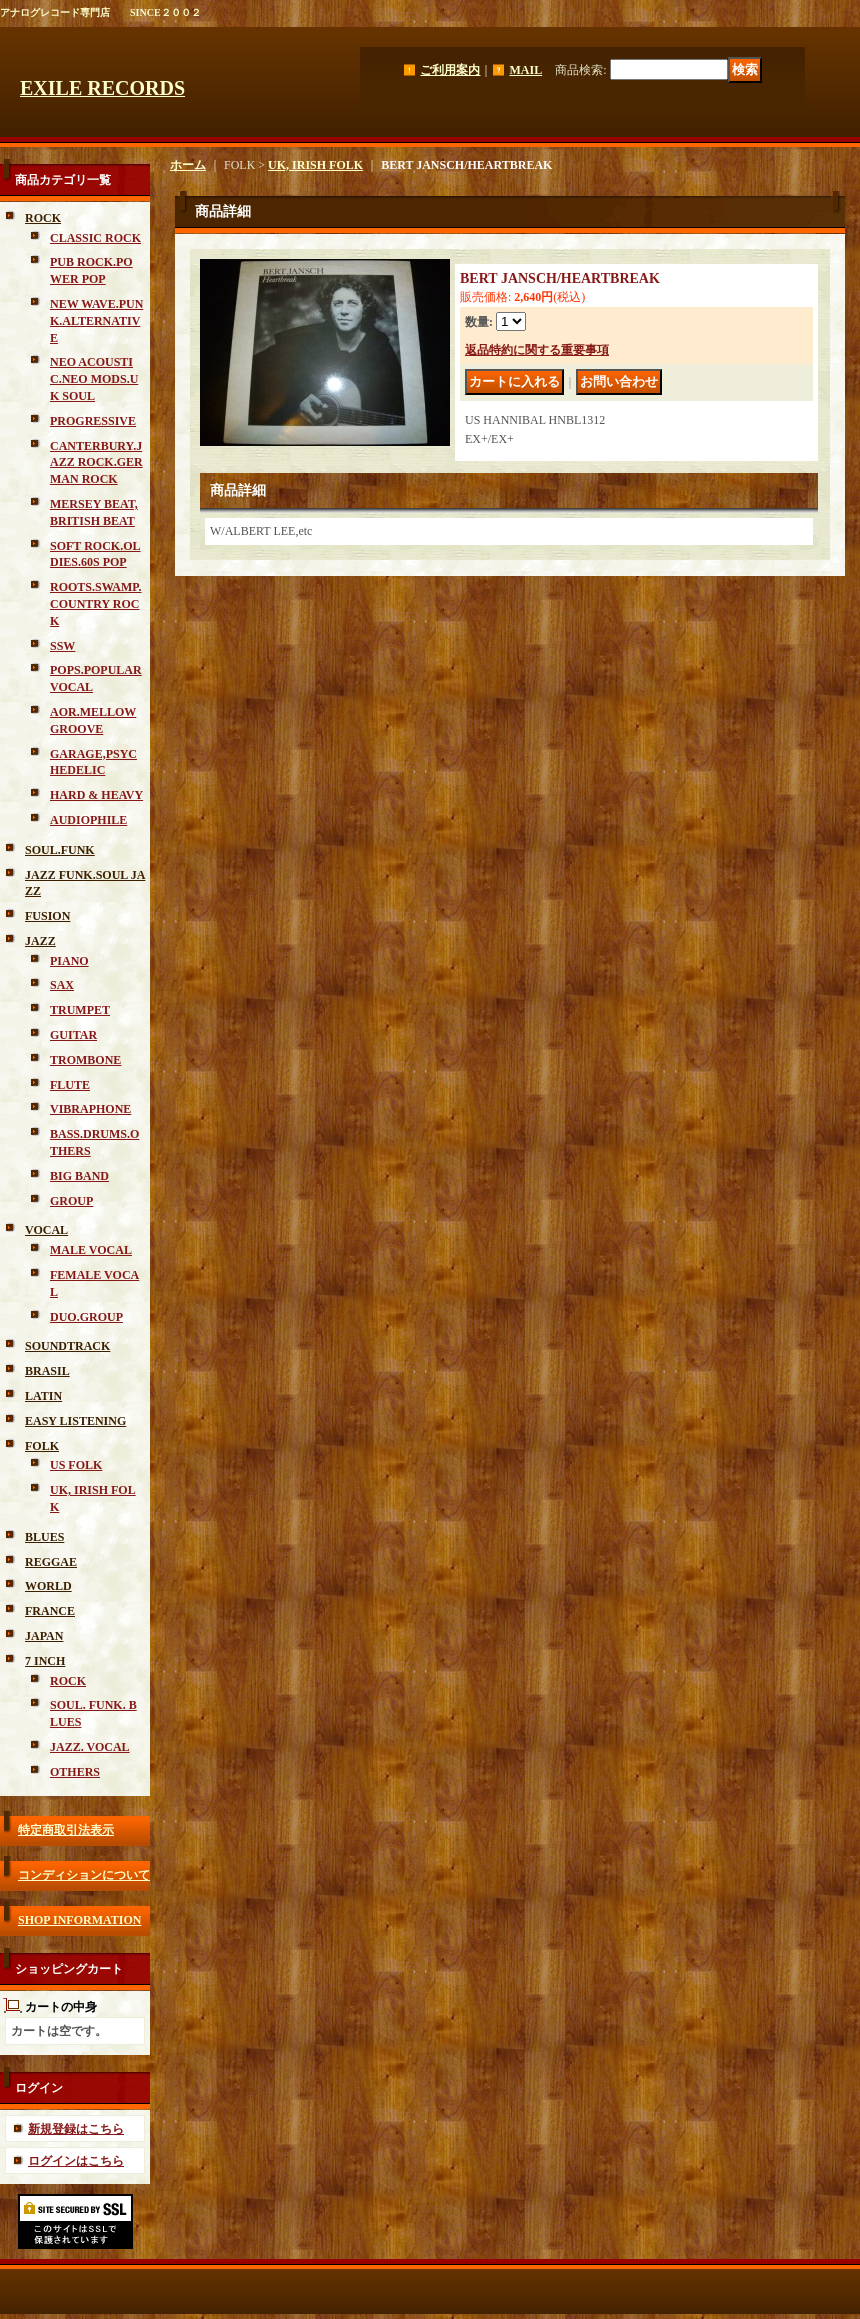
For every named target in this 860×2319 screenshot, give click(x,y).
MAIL (525, 70)
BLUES (44, 1537)
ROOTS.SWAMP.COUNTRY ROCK (96, 604)
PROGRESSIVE (93, 421)
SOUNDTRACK (67, 1346)
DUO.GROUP (86, 1317)
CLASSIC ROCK (95, 238)
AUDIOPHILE (88, 820)
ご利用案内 (450, 70)
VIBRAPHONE (90, 1109)
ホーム (188, 165)
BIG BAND (79, 1176)
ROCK (43, 218)
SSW (62, 646)
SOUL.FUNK (60, 850)
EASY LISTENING (75, 1421)
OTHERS (75, 1772)
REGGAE (51, 1562)
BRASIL (47, 1371)
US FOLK (76, 1465)
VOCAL (46, 1230)
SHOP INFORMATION (79, 1920)
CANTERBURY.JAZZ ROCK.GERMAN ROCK (96, 463)
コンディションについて (84, 1875)
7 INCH (45, 1661)
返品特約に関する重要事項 (537, 350)
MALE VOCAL (91, 1250)
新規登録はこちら (76, 2129)
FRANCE (50, 1611)
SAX (62, 985)
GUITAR (73, 1035)
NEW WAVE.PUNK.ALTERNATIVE (96, 321)
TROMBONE (85, 1060)
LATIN (43, 1396)
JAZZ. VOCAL (90, 1747)
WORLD (48, 1586)
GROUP (71, 1201)
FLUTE (70, 1085)
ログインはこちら (76, 2161)
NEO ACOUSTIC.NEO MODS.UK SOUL (94, 379)
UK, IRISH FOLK (315, 165)
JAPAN (44, 1636)
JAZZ (40, 941)
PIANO (69, 961)
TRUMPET (80, 1010)
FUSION (47, 916)
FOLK (42, 1446)
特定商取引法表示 (66, 1830)
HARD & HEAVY (96, 795)
